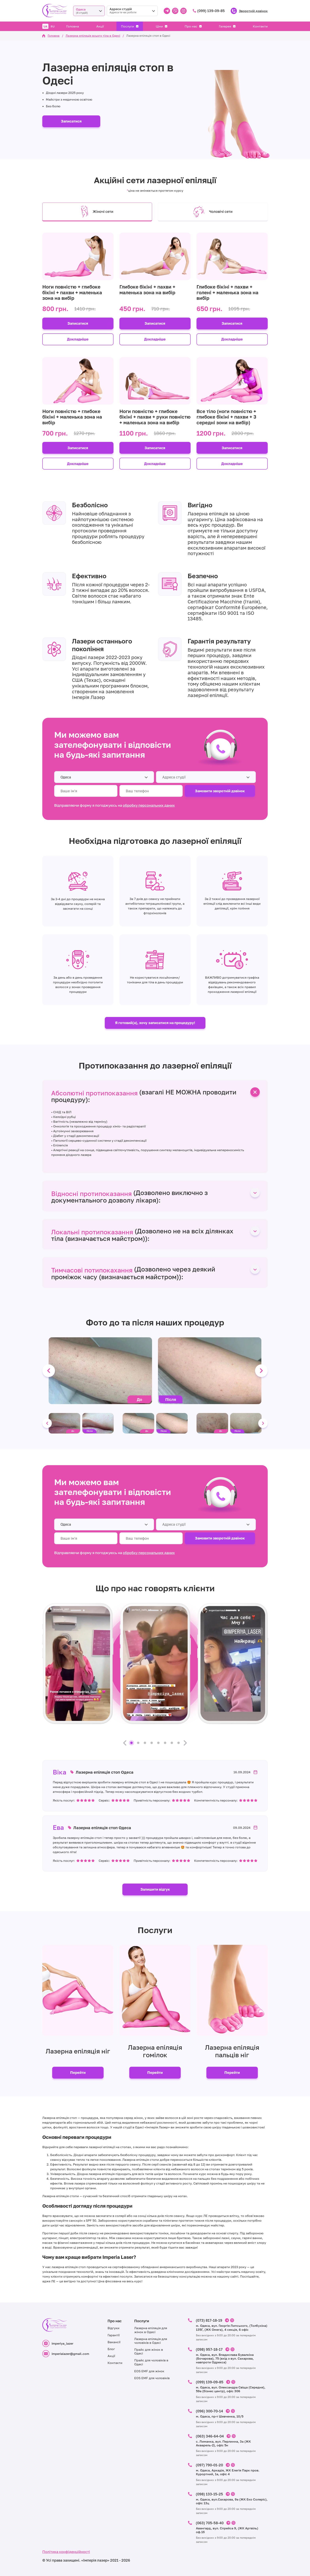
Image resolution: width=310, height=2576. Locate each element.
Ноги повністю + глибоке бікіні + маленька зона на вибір (72, 416)
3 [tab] (145, 1743)
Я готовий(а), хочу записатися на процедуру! (155, 1023)
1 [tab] (131, 1743)
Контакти (260, 26)
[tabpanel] (155, 930)
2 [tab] (138, 1743)
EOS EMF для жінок (149, 2371)
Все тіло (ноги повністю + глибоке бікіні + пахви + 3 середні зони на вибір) (226, 416)
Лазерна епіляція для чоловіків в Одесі (150, 2341)
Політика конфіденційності (66, 2552)
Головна (72, 26)
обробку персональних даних (149, 805)
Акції (100, 26)
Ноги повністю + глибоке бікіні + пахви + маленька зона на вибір (72, 292)
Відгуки (113, 2328)
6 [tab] (165, 1743)
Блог (111, 2349)
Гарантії (114, 2335)
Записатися (71, 121)
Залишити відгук (155, 1889)
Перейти (78, 2072)
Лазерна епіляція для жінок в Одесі (150, 2330)
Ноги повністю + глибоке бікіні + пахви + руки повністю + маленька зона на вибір (155, 416)
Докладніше (78, 339)
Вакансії (114, 2342)
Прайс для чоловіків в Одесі (151, 2362)
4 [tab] (151, 1743)
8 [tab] (178, 1743)
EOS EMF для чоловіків (152, 2378)
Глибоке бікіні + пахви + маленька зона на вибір (147, 289)
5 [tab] (158, 1743)
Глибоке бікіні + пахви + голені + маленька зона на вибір (227, 292)
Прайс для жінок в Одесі (148, 2351)
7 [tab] (172, 1743)
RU (53, 26)
